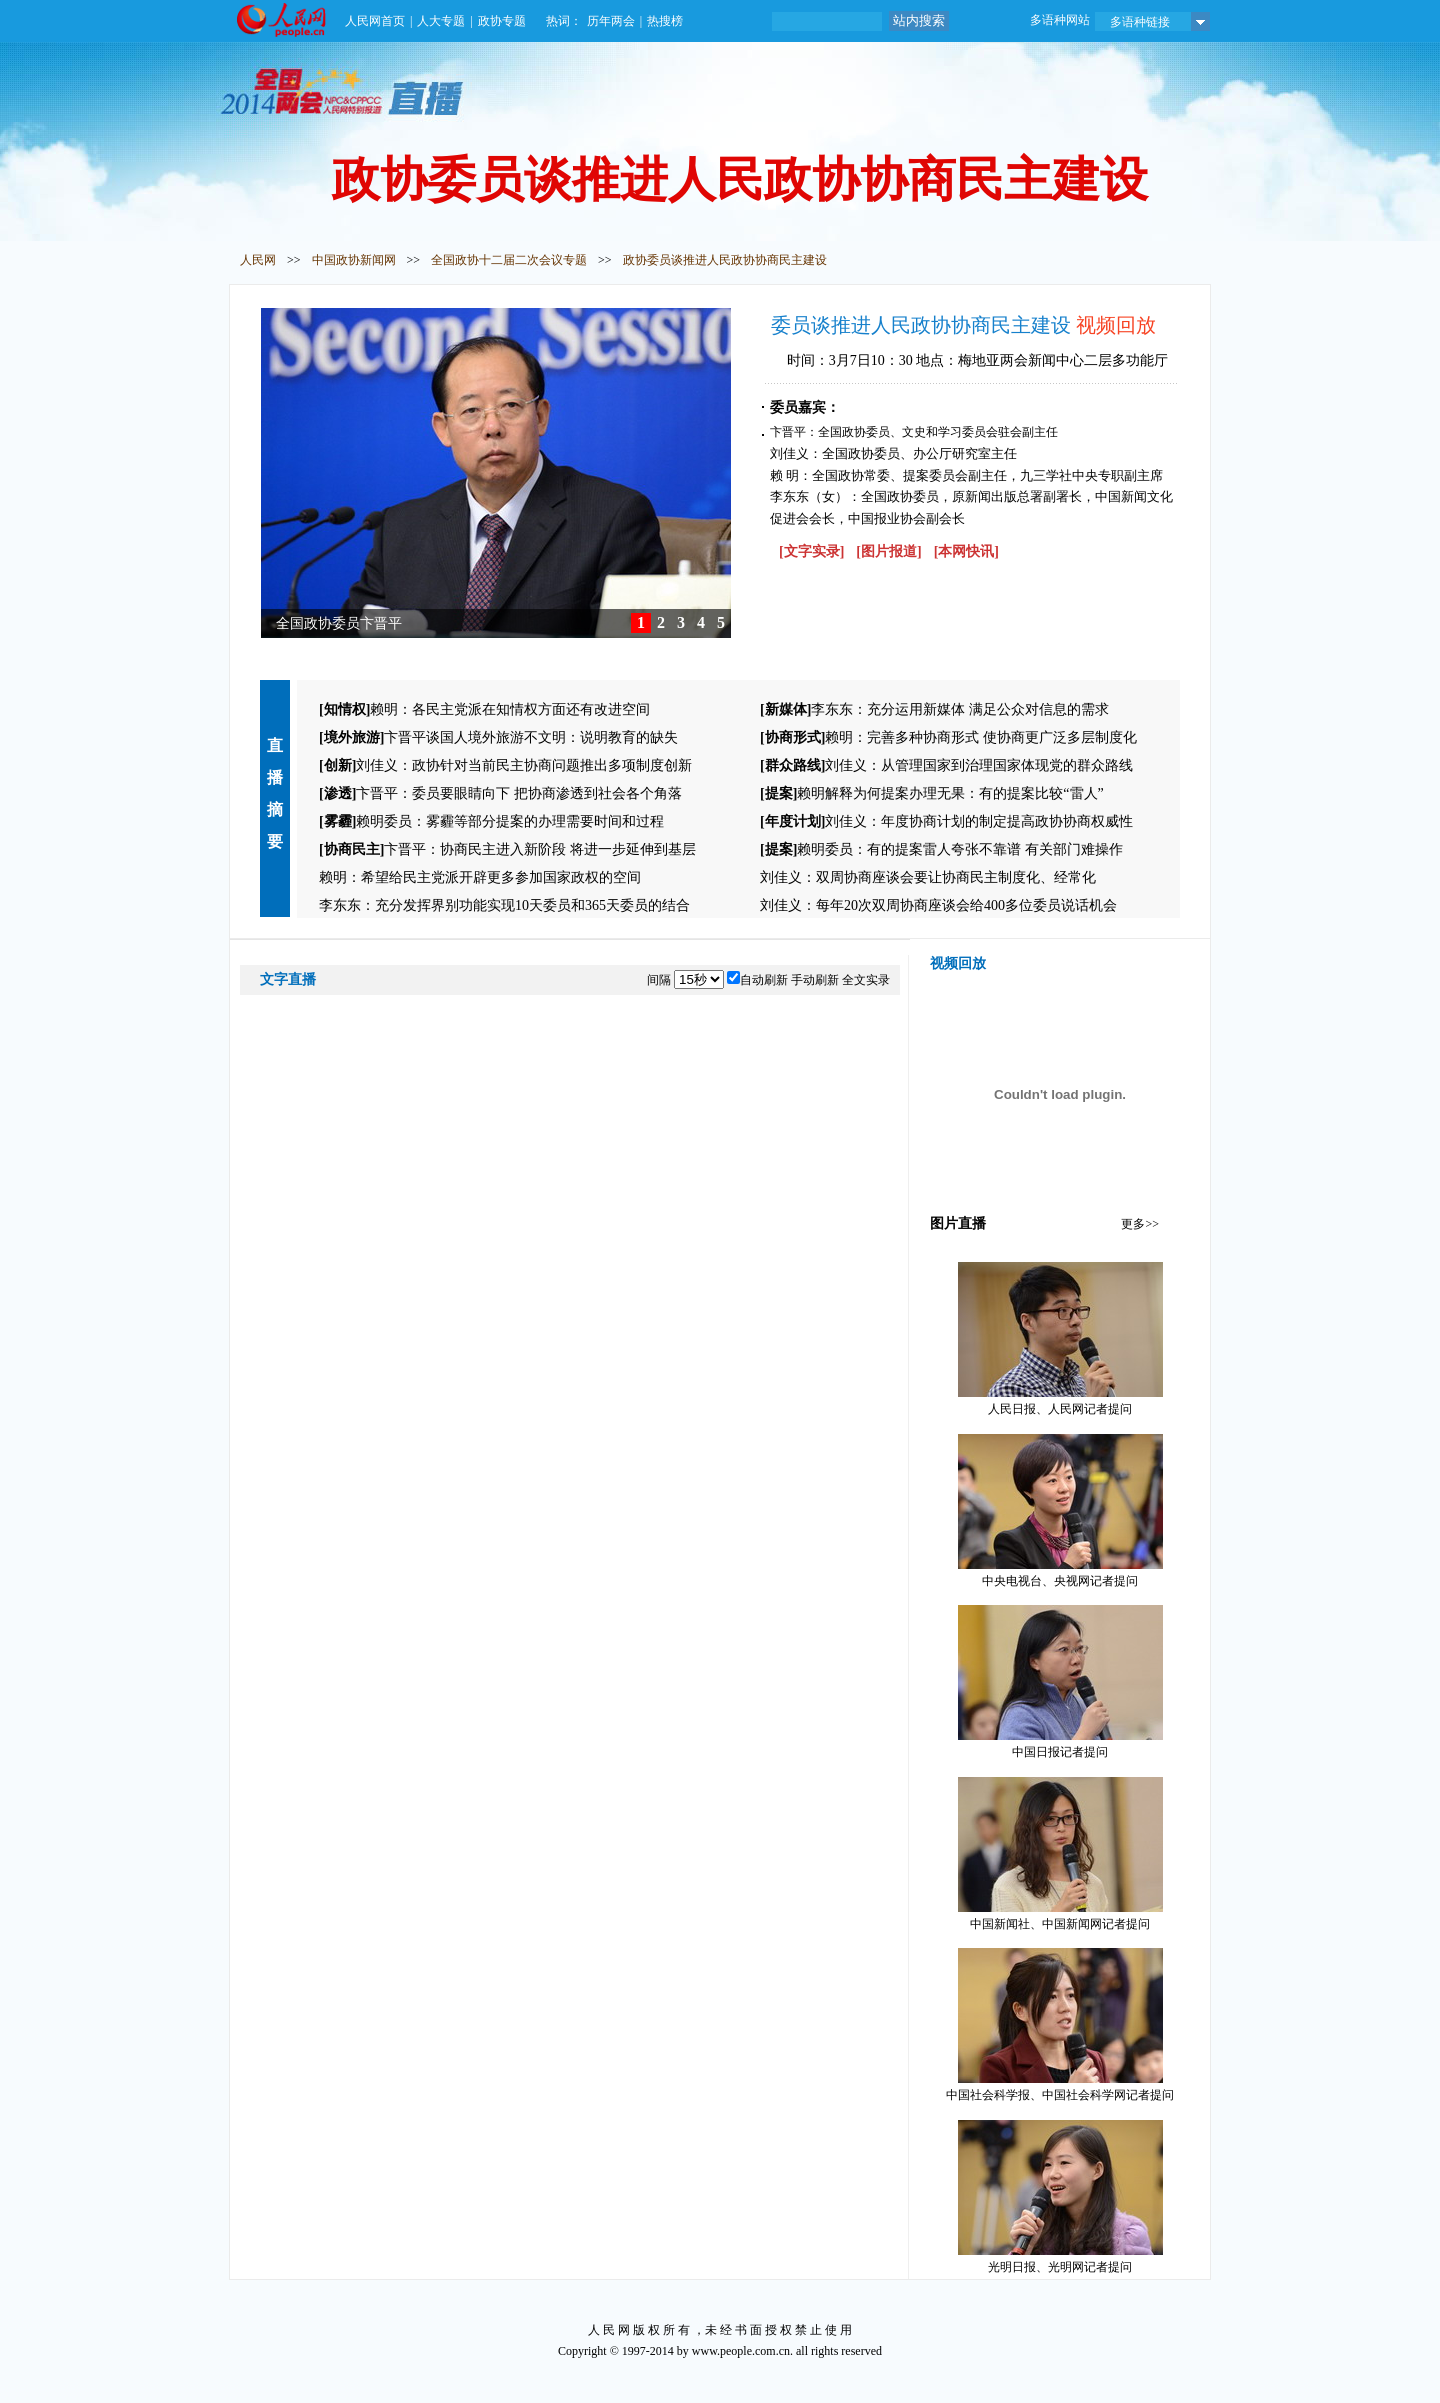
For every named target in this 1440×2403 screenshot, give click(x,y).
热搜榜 (665, 21)
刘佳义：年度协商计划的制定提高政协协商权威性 (946, 821)
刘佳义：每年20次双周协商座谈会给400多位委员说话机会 (938, 905)
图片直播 (958, 1223)
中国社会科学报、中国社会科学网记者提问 (1060, 2025)
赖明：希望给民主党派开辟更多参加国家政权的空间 (480, 877)
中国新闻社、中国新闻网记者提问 (1060, 1854)
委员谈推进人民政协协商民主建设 (923, 325)
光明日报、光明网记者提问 (1060, 2197)
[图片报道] (888, 551)
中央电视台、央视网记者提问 (1060, 1511)
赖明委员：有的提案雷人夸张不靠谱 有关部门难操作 (941, 849)
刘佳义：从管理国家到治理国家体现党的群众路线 (946, 765)
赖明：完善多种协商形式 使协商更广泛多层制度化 (948, 737)
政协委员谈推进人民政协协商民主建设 (725, 260)
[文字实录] (811, 551)
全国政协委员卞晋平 (339, 623)
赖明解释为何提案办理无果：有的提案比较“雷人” (932, 793)
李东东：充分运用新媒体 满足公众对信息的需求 (934, 709)
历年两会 (611, 21)
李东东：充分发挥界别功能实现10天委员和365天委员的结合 (504, 905)
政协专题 (502, 21)
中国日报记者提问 (1060, 1682)
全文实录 (866, 980)
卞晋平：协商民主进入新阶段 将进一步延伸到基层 (507, 849)
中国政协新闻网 (354, 260)
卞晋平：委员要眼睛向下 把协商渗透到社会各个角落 (500, 793)
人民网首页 (375, 21)
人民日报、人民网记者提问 (1060, 1339)
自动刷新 (764, 980)
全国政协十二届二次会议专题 (509, 260)
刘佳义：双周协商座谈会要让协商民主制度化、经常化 (928, 877)
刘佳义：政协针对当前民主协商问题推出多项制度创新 (505, 765)
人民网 (258, 260)
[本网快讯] (966, 551)
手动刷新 (815, 980)
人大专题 (441, 21)
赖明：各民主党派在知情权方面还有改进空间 (484, 709)
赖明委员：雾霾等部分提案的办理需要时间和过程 (491, 821)
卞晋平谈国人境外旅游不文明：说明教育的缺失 (498, 737)
